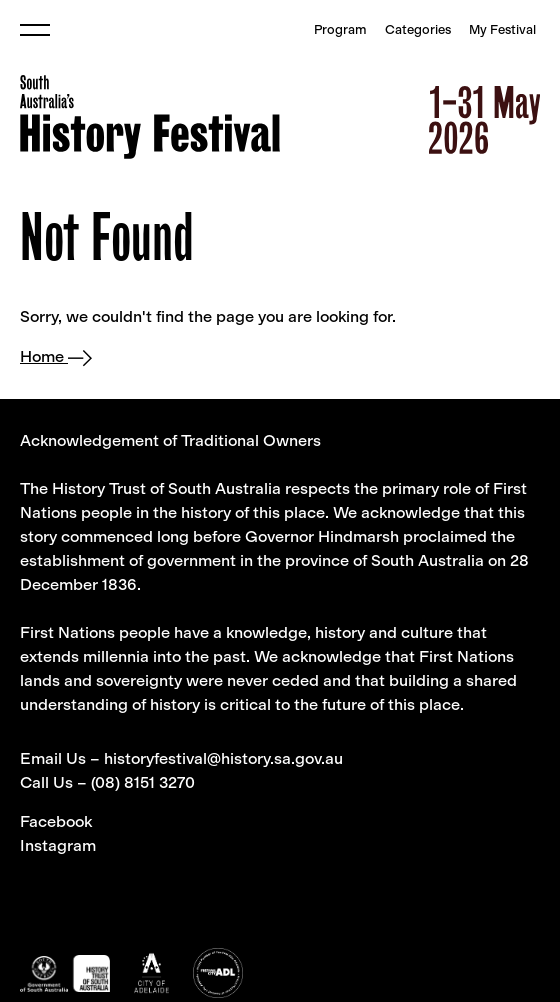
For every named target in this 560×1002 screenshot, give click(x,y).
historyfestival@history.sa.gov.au (223, 758)
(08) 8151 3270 (143, 782)
